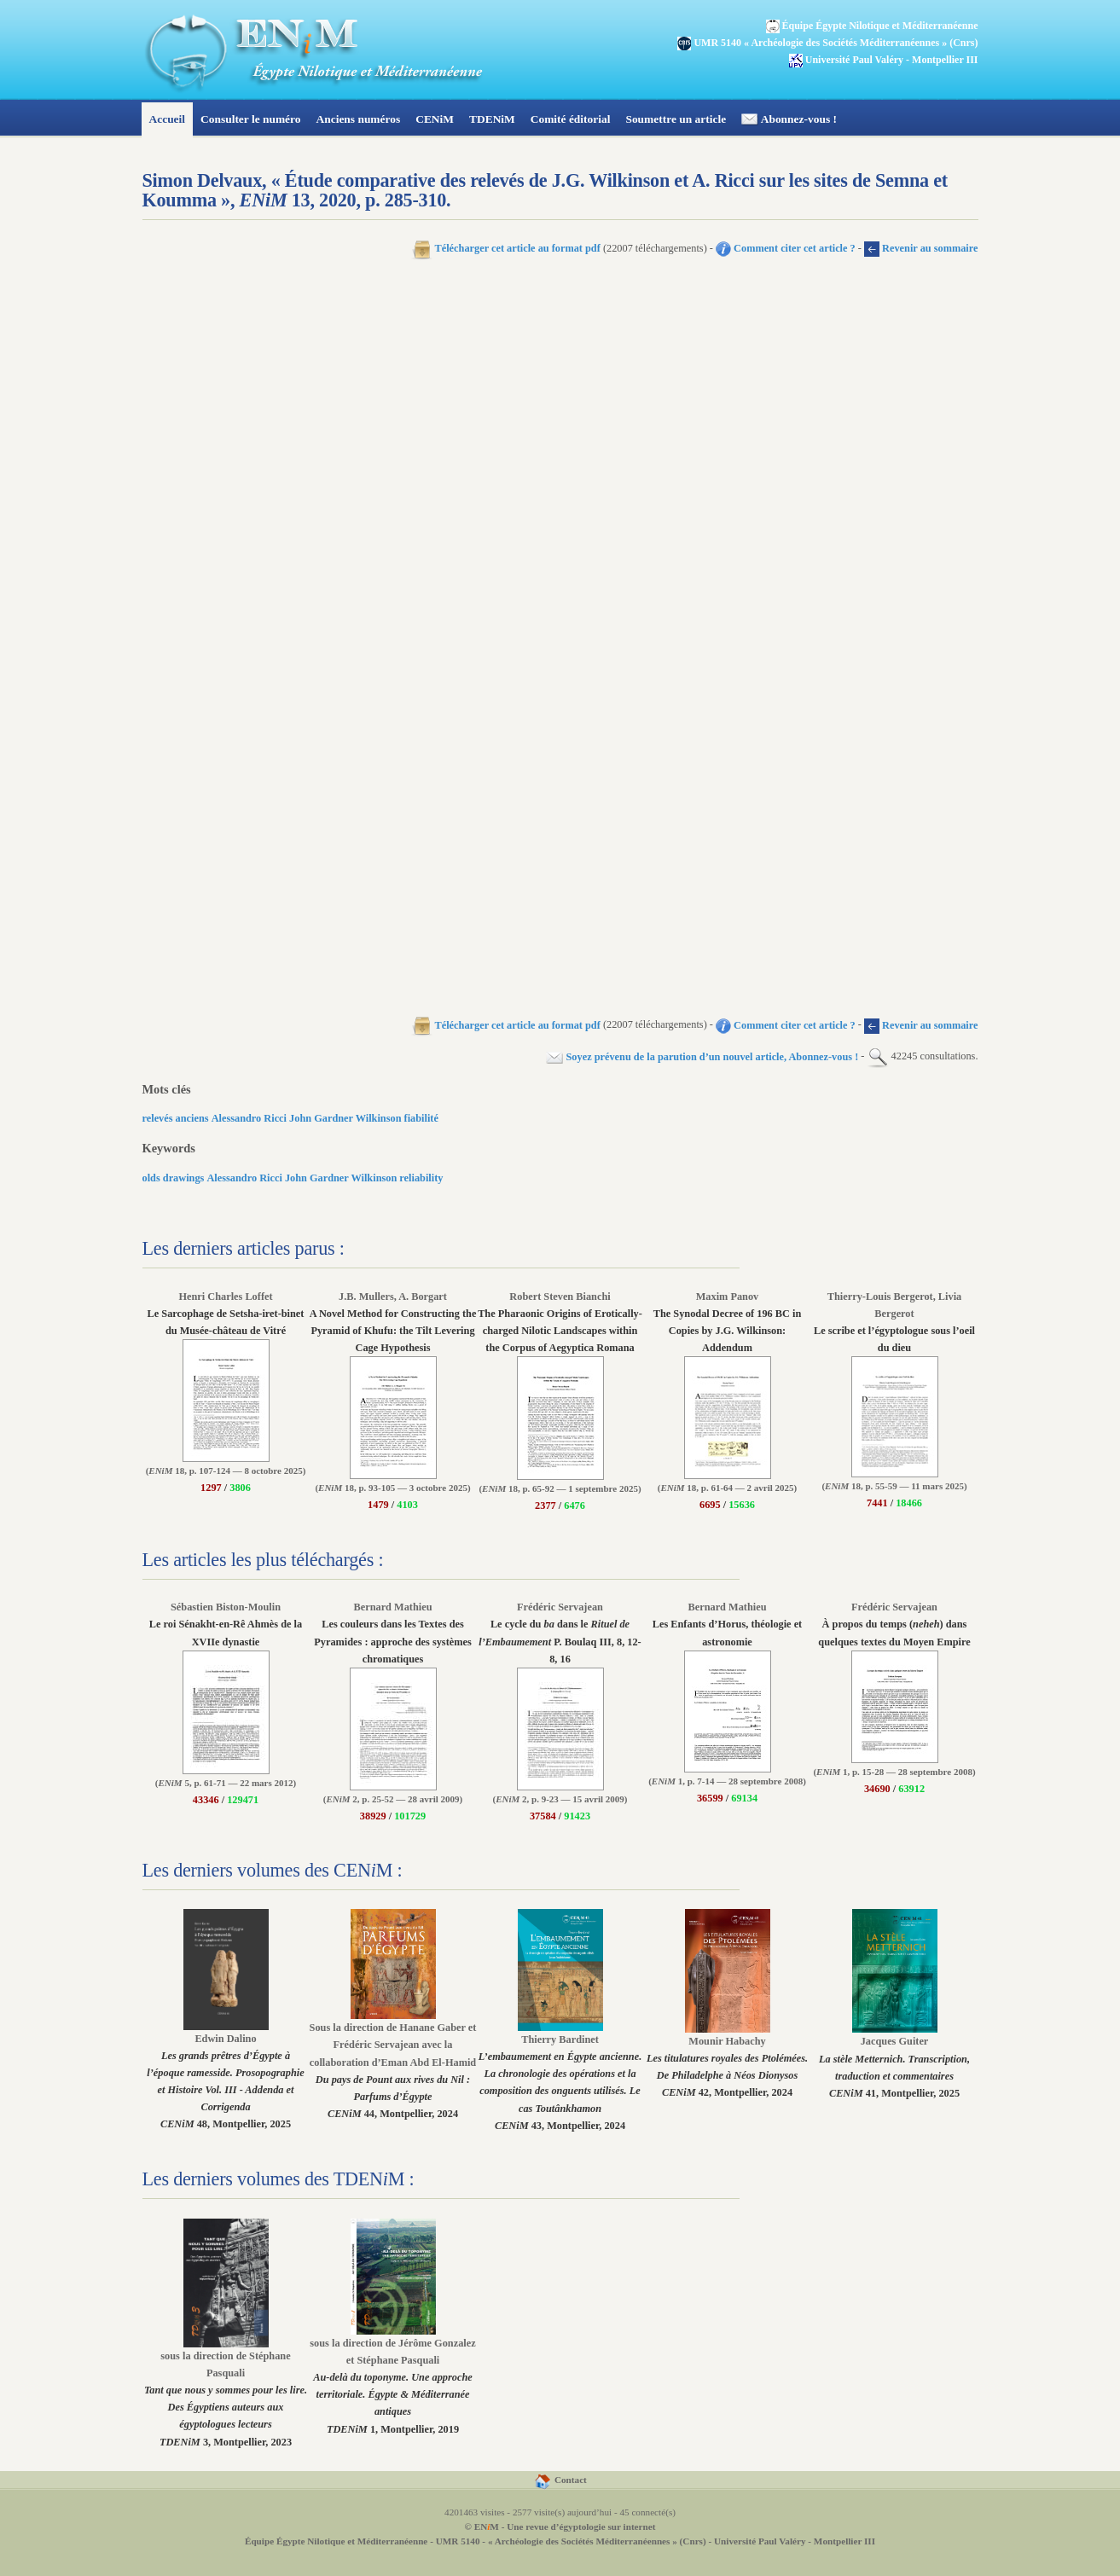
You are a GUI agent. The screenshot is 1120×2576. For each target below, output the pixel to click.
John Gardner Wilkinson (345, 1118)
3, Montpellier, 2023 (225, 2393)
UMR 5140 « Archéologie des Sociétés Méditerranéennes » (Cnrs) (827, 43)
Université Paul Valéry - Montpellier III (794, 2541)
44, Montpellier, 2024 (393, 2065)
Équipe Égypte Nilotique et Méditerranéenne (336, 2541)
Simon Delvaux (202, 180)
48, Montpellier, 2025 (225, 2076)
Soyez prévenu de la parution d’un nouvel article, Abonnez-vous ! (702, 1057)
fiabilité (421, 1118)
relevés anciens (175, 1118)
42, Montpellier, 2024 (727, 2060)
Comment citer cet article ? (786, 248)
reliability (421, 1178)
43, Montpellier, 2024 (560, 2077)
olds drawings (173, 1178)
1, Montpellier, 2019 (392, 2380)
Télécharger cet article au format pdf (506, 248)
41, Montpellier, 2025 (894, 2060)
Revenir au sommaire (921, 248)
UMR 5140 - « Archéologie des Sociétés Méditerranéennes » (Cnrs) (571, 2541)
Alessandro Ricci (249, 1118)
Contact (560, 2479)
